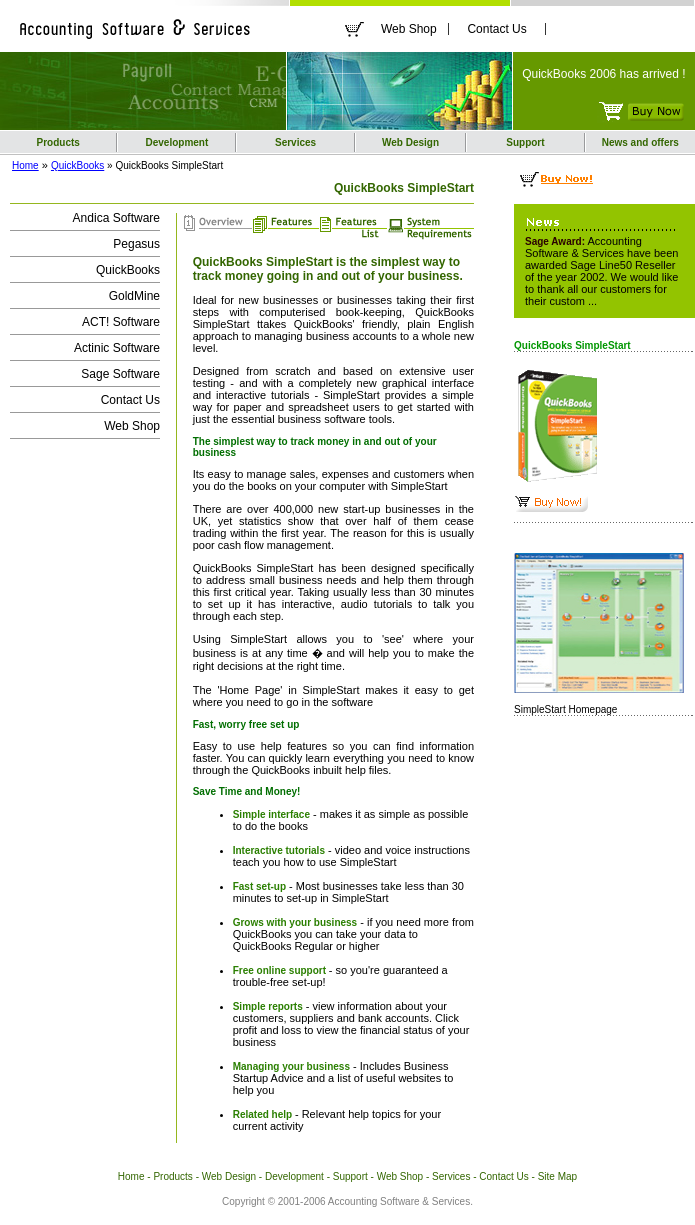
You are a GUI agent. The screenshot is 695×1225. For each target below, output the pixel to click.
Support (525, 142)
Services (295, 142)
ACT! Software (121, 322)
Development (177, 142)
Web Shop (409, 29)
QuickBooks (77, 165)
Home (25, 165)
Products (58, 142)
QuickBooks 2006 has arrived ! (603, 74)
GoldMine (134, 296)
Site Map (557, 1176)
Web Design (410, 142)
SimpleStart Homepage (565, 709)
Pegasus (136, 244)
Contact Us (496, 29)
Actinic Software (117, 348)
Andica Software (116, 218)
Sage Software (120, 374)
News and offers (640, 142)
